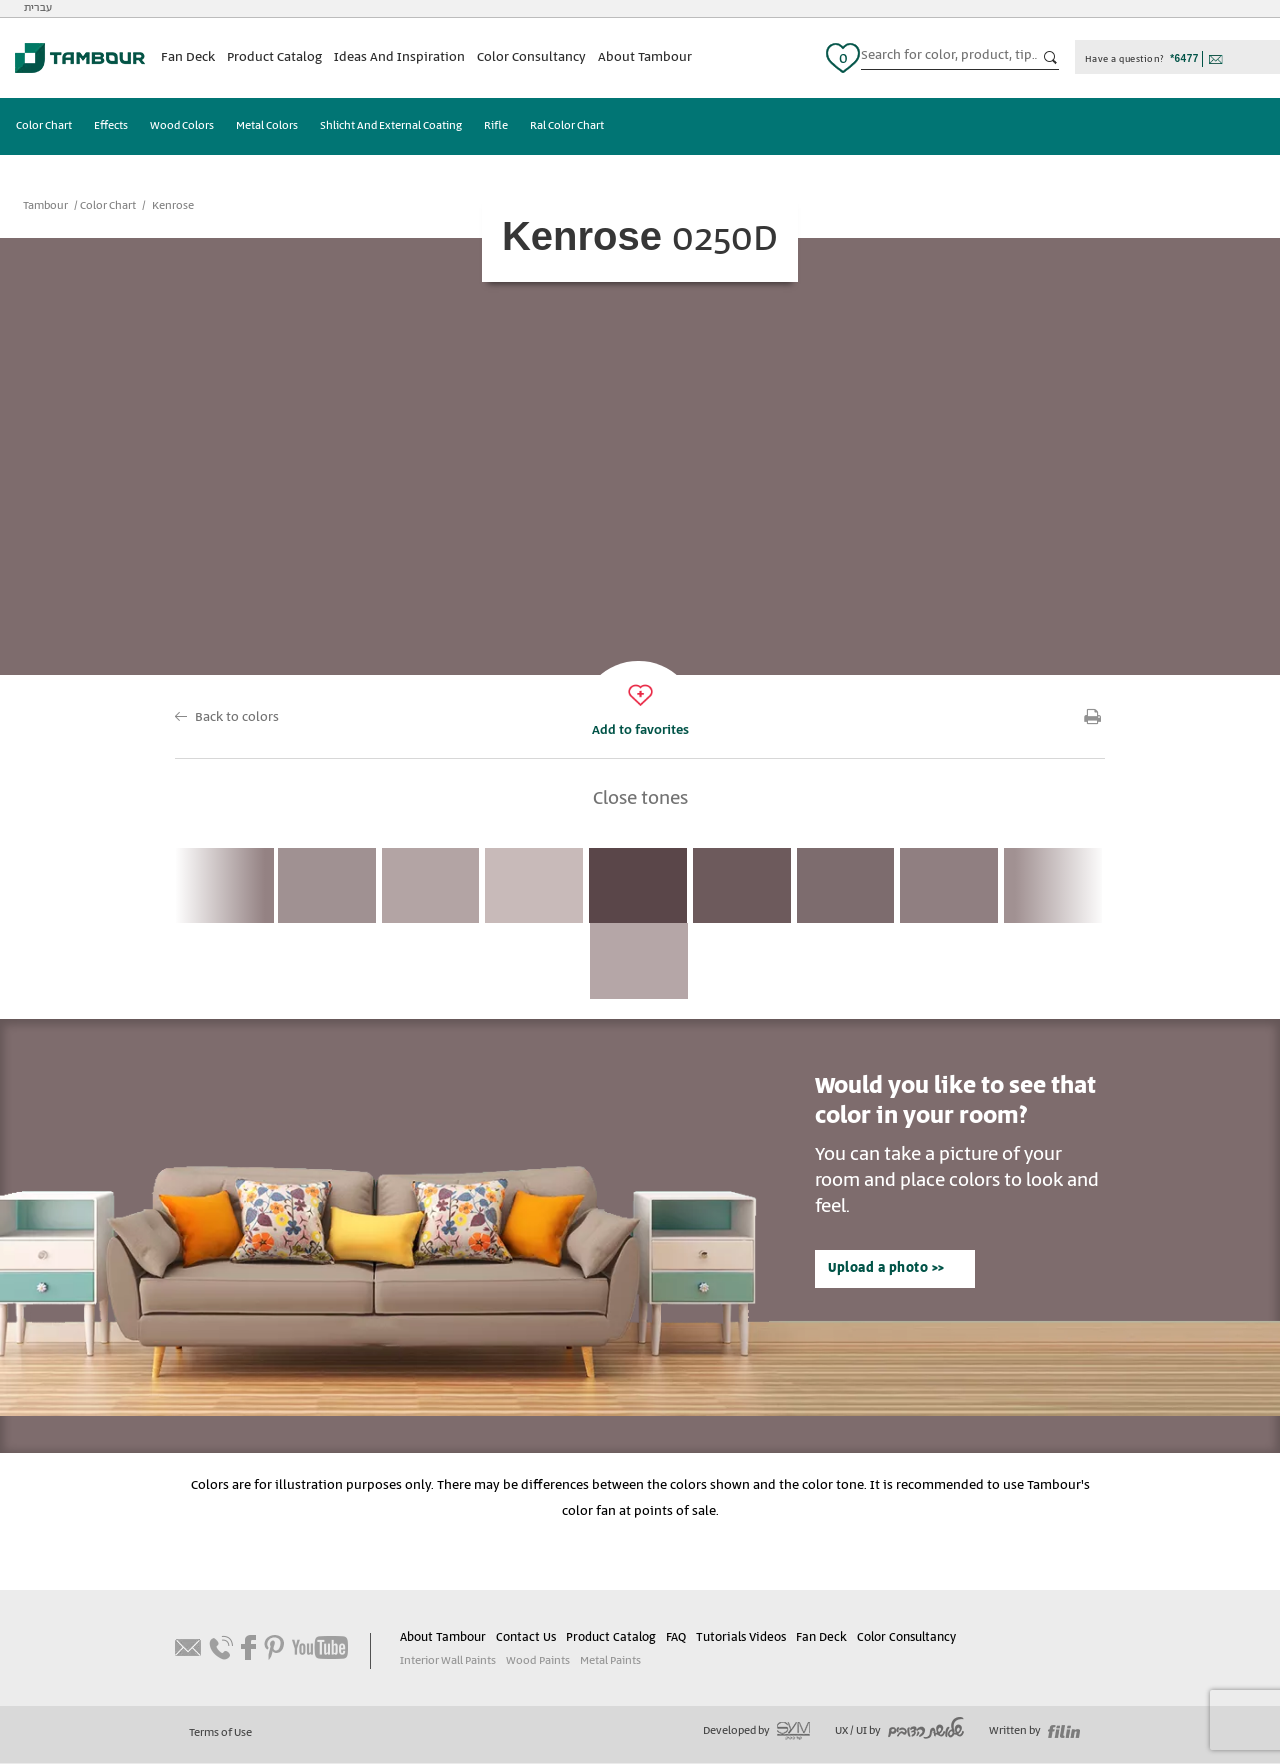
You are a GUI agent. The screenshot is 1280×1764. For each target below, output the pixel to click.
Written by (1034, 1732)
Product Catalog (274, 57)
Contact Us (526, 1638)
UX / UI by (899, 1732)
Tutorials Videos (740, 1638)
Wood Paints (537, 1662)
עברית (38, 8)
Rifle (496, 127)
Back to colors (237, 717)
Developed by (756, 1732)
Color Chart (44, 127)
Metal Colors (267, 127)
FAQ (676, 1638)
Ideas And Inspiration (399, 57)
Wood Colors (182, 127)
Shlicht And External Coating (391, 127)
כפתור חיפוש (1051, 58)
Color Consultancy (531, 57)
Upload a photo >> (886, 1269)
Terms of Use (220, 1734)
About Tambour (645, 57)
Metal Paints (609, 1662)
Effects (111, 127)
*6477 (1184, 58)
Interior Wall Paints (448, 1662)
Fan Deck (188, 57)
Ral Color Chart (567, 127)
